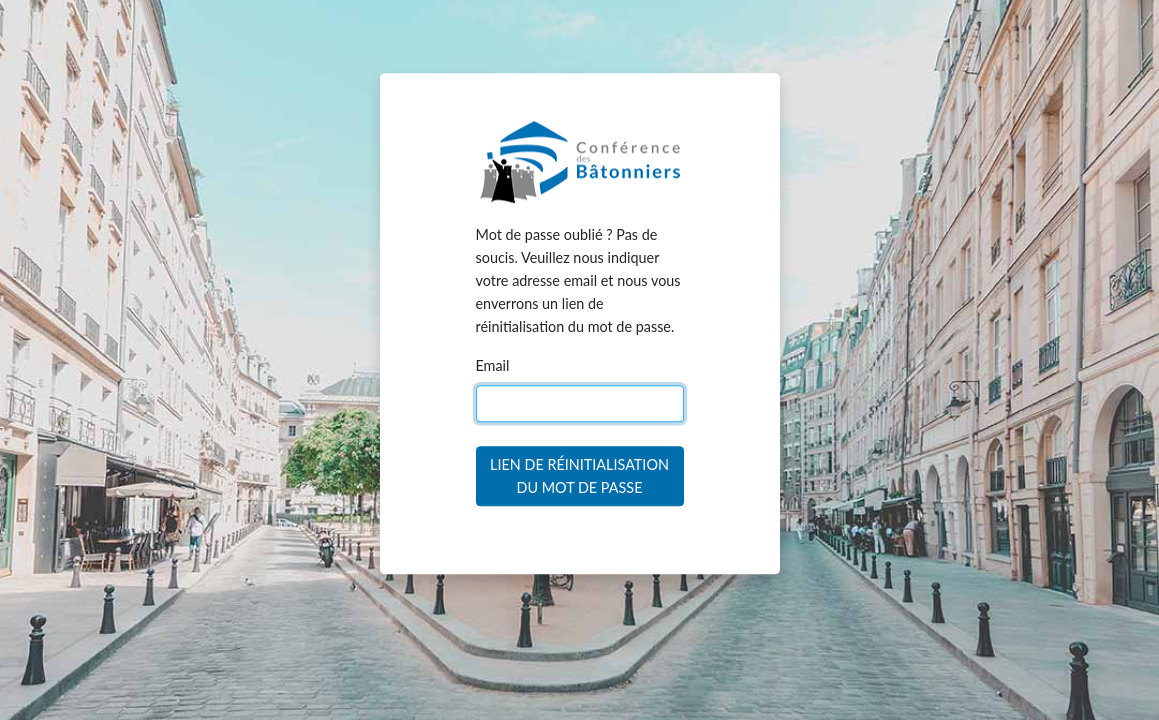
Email (493, 366)
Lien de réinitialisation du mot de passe (579, 477)
